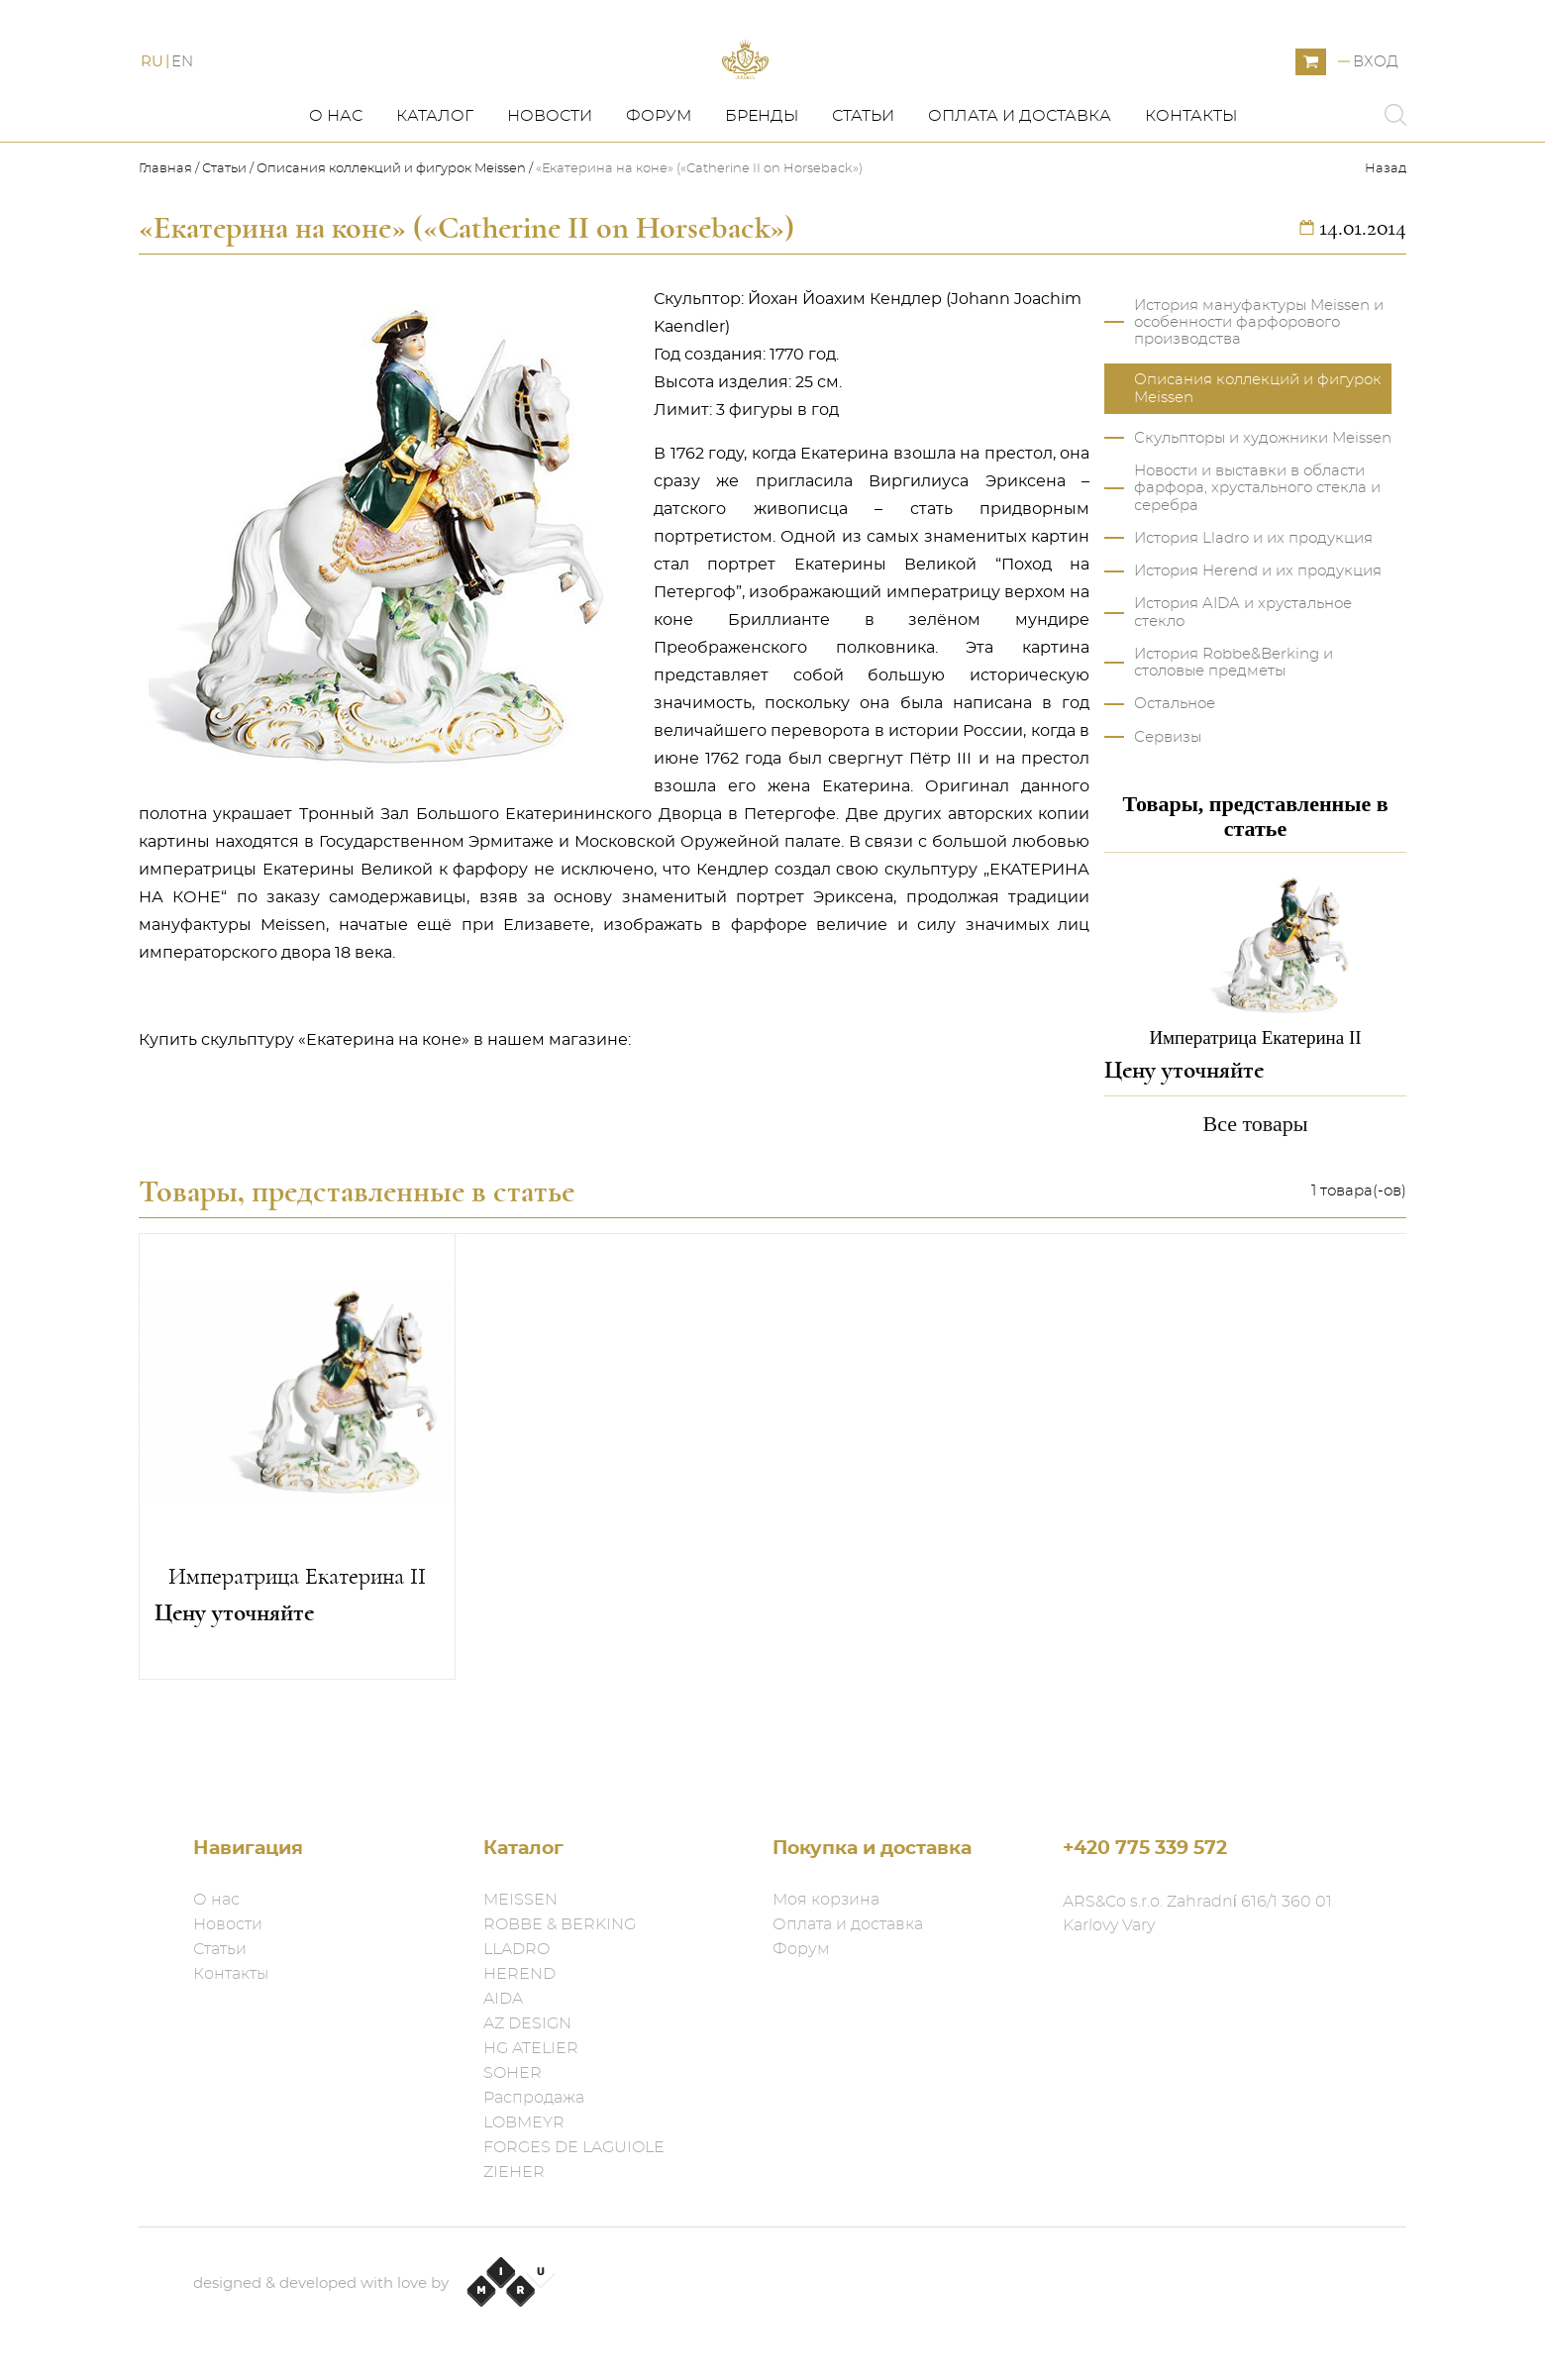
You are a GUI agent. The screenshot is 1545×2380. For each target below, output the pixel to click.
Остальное (1174, 783)
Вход (1375, 101)
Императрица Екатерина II (297, 1656)
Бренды (761, 195)
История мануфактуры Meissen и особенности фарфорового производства (1259, 401)
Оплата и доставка (1019, 195)
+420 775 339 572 (1145, 1848)
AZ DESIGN (527, 2023)
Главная (167, 248)
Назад (1385, 248)
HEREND (519, 1974)
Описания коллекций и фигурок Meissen (391, 248)
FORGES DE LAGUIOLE (574, 2147)
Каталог (434, 195)
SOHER (512, 2073)
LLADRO (516, 1949)
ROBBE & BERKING (559, 1924)
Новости (549, 195)
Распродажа (533, 2098)
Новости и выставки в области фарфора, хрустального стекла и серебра (1257, 567)
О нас (335, 195)
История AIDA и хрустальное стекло (1243, 691)
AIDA (503, 1999)
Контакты (1191, 195)
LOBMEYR (524, 2122)
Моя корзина (825, 1900)
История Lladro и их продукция (1253, 617)
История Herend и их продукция (1258, 650)
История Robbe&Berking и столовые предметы (1233, 742)
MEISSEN (520, 1900)
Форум (658, 195)
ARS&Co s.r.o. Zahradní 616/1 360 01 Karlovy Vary (1197, 1913)
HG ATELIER (530, 2048)
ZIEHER (514, 2172)
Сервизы (1167, 815)
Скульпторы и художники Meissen (1262, 517)
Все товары (1255, 1202)
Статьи (863, 195)
